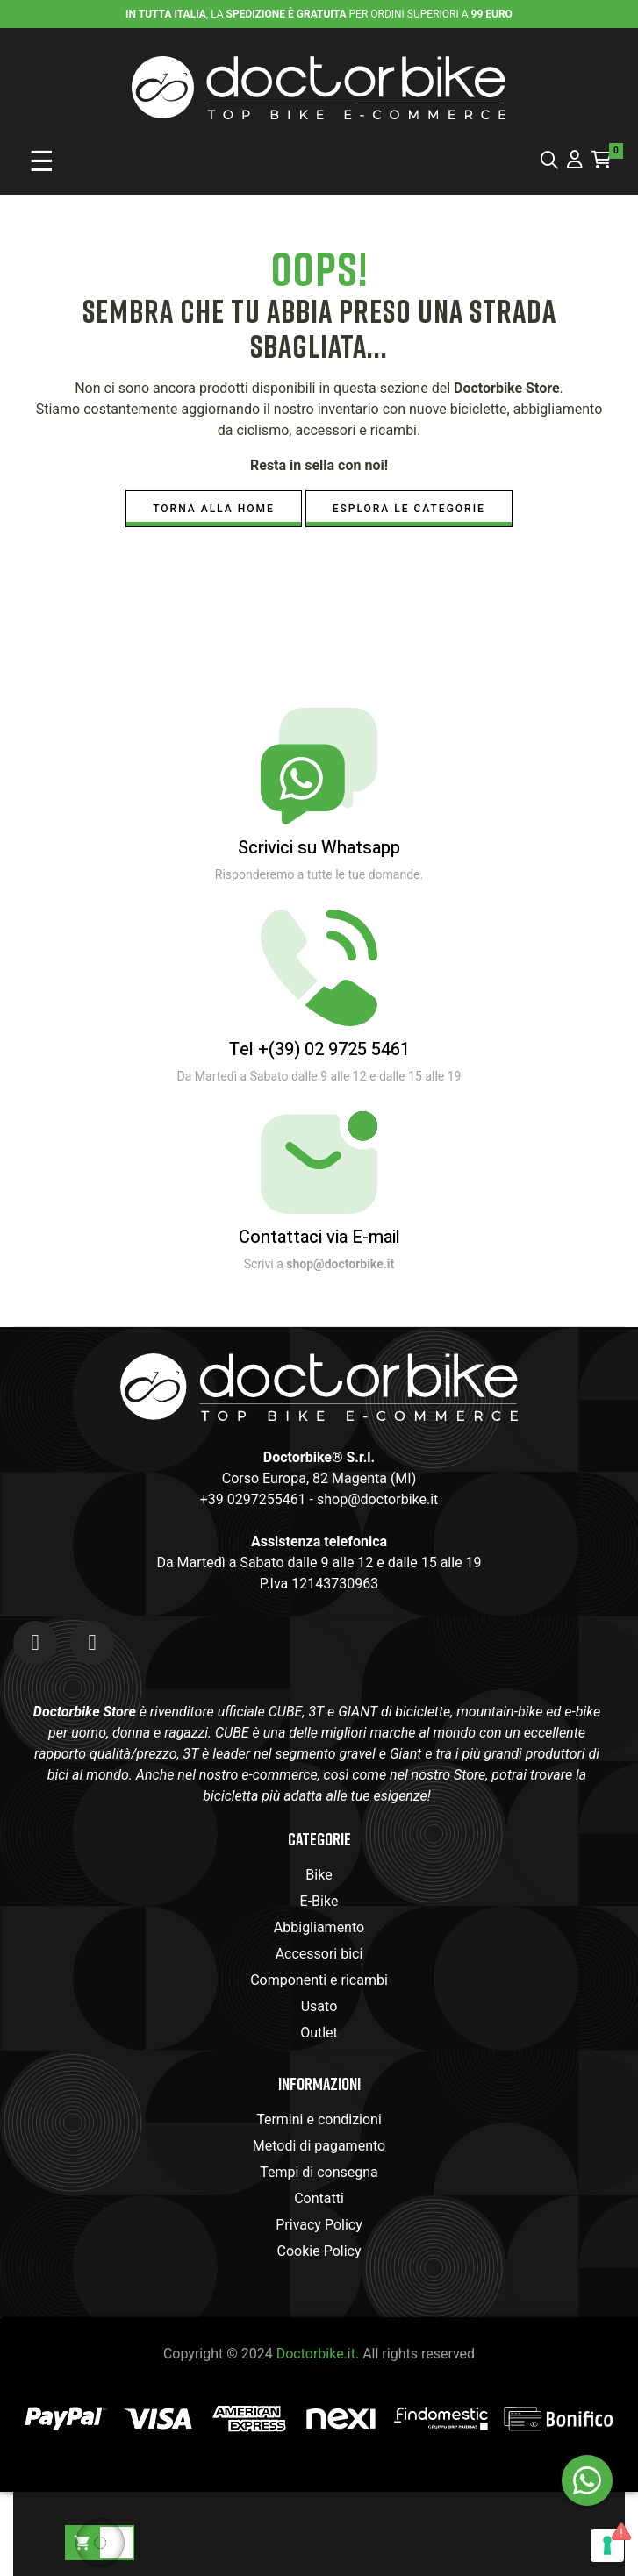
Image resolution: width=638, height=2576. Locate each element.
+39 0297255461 (253, 1499)
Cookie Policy (319, 2251)
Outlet (319, 2032)
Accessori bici (319, 1953)
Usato (319, 2006)
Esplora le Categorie (409, 509)
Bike (318, 1874)
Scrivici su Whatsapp (319, 847)
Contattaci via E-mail (319, 1237)
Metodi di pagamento (319, 2145)
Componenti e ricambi (319, 1980)
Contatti (319, 2198)
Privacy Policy (319, 2224)
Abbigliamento (319, 1927)
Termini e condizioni (319, 2119)
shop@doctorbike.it (377, 1499)
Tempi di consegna (319, 2172)
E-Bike (319, 1901)
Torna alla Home (214, 509)
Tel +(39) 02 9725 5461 (319, 1049)
